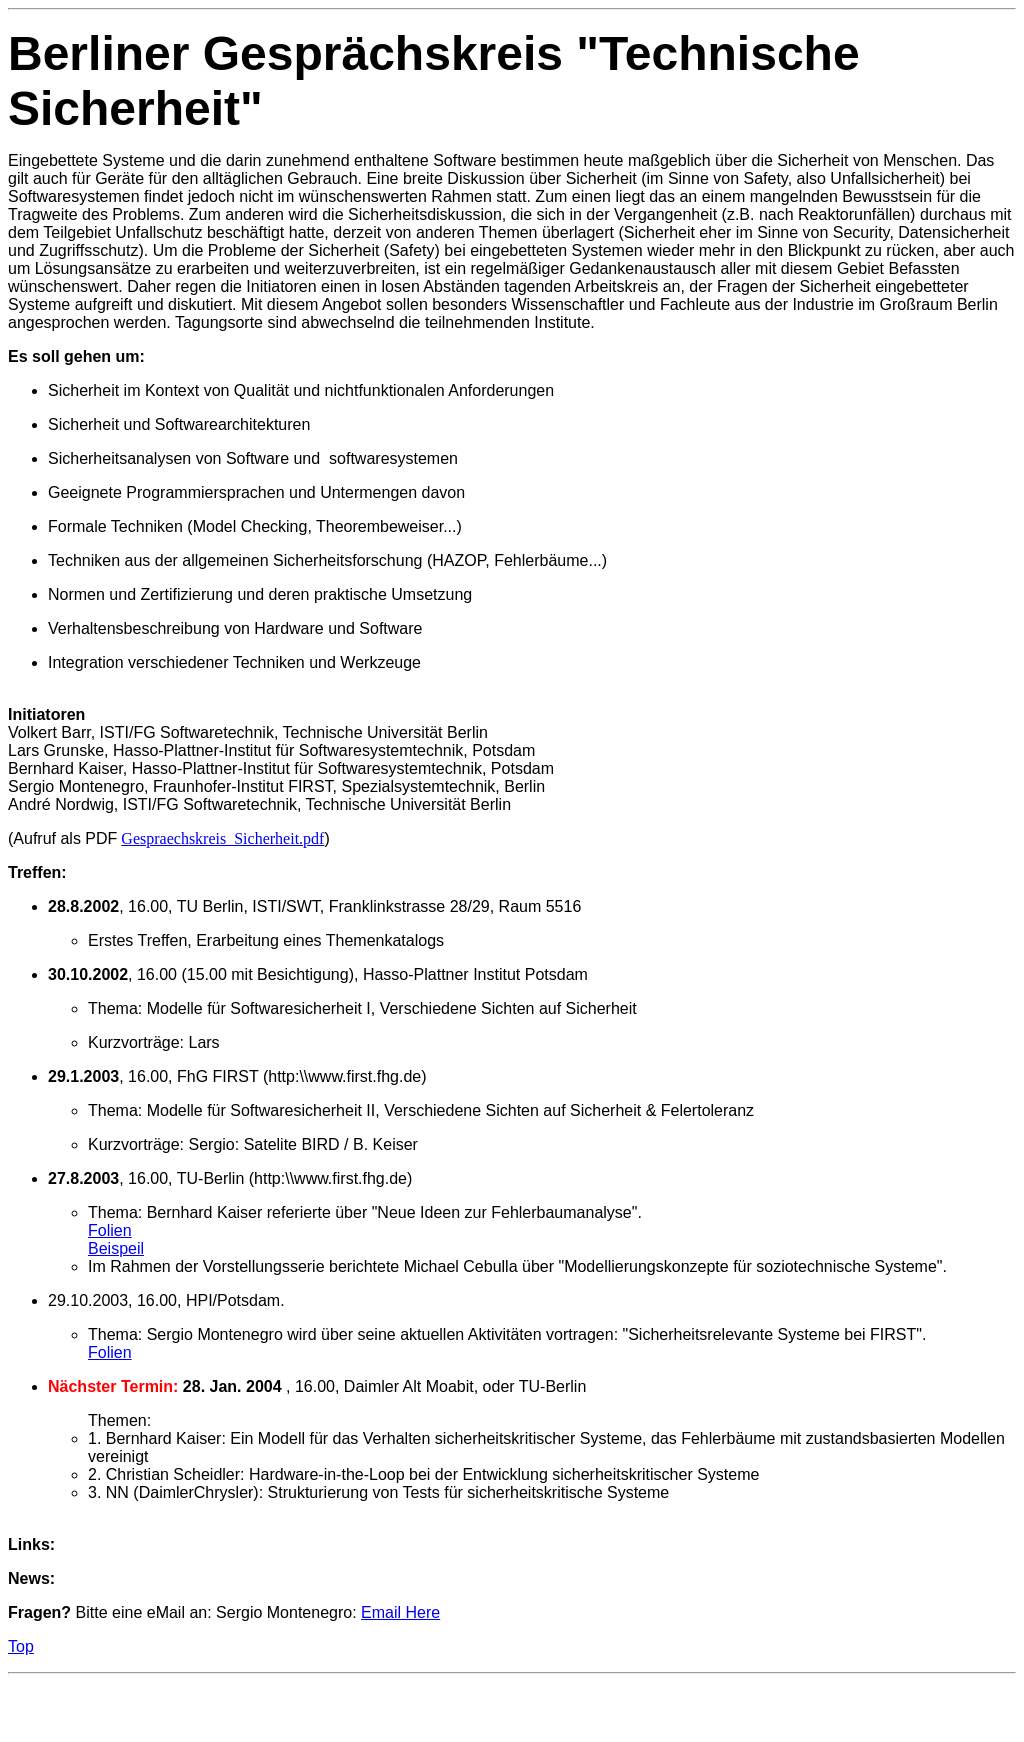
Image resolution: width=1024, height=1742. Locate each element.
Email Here (400, 1612)
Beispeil (116, 1248)
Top (21, 1646)
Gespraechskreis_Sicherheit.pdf (222, 838)
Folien (110, 1230)
